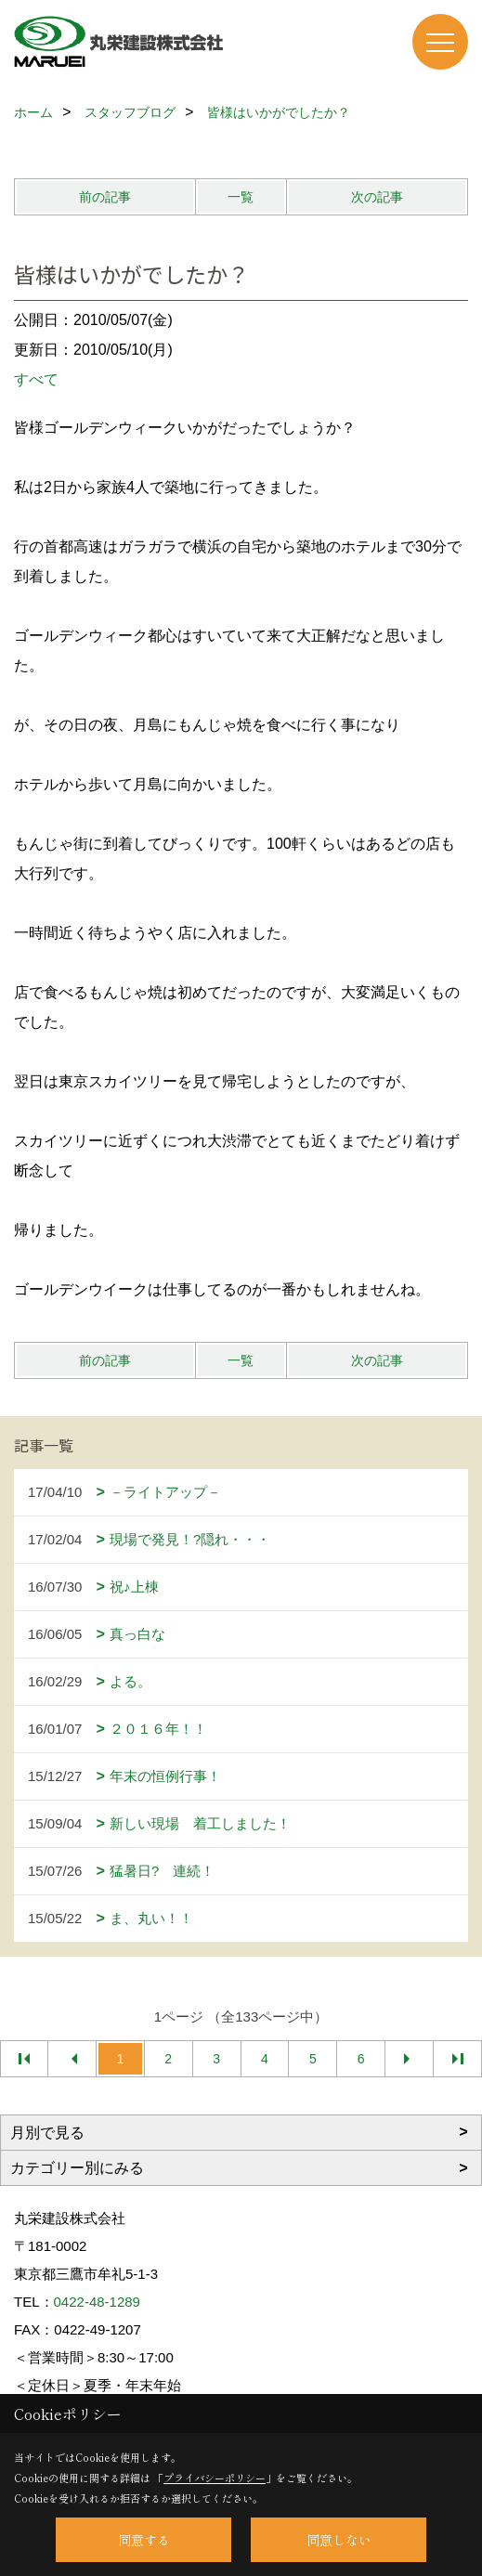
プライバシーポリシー (214, 2477)
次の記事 (377, 196)
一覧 (241, 196)
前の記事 (105, 196)
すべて (36, 379)
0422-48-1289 (97, 2301)
